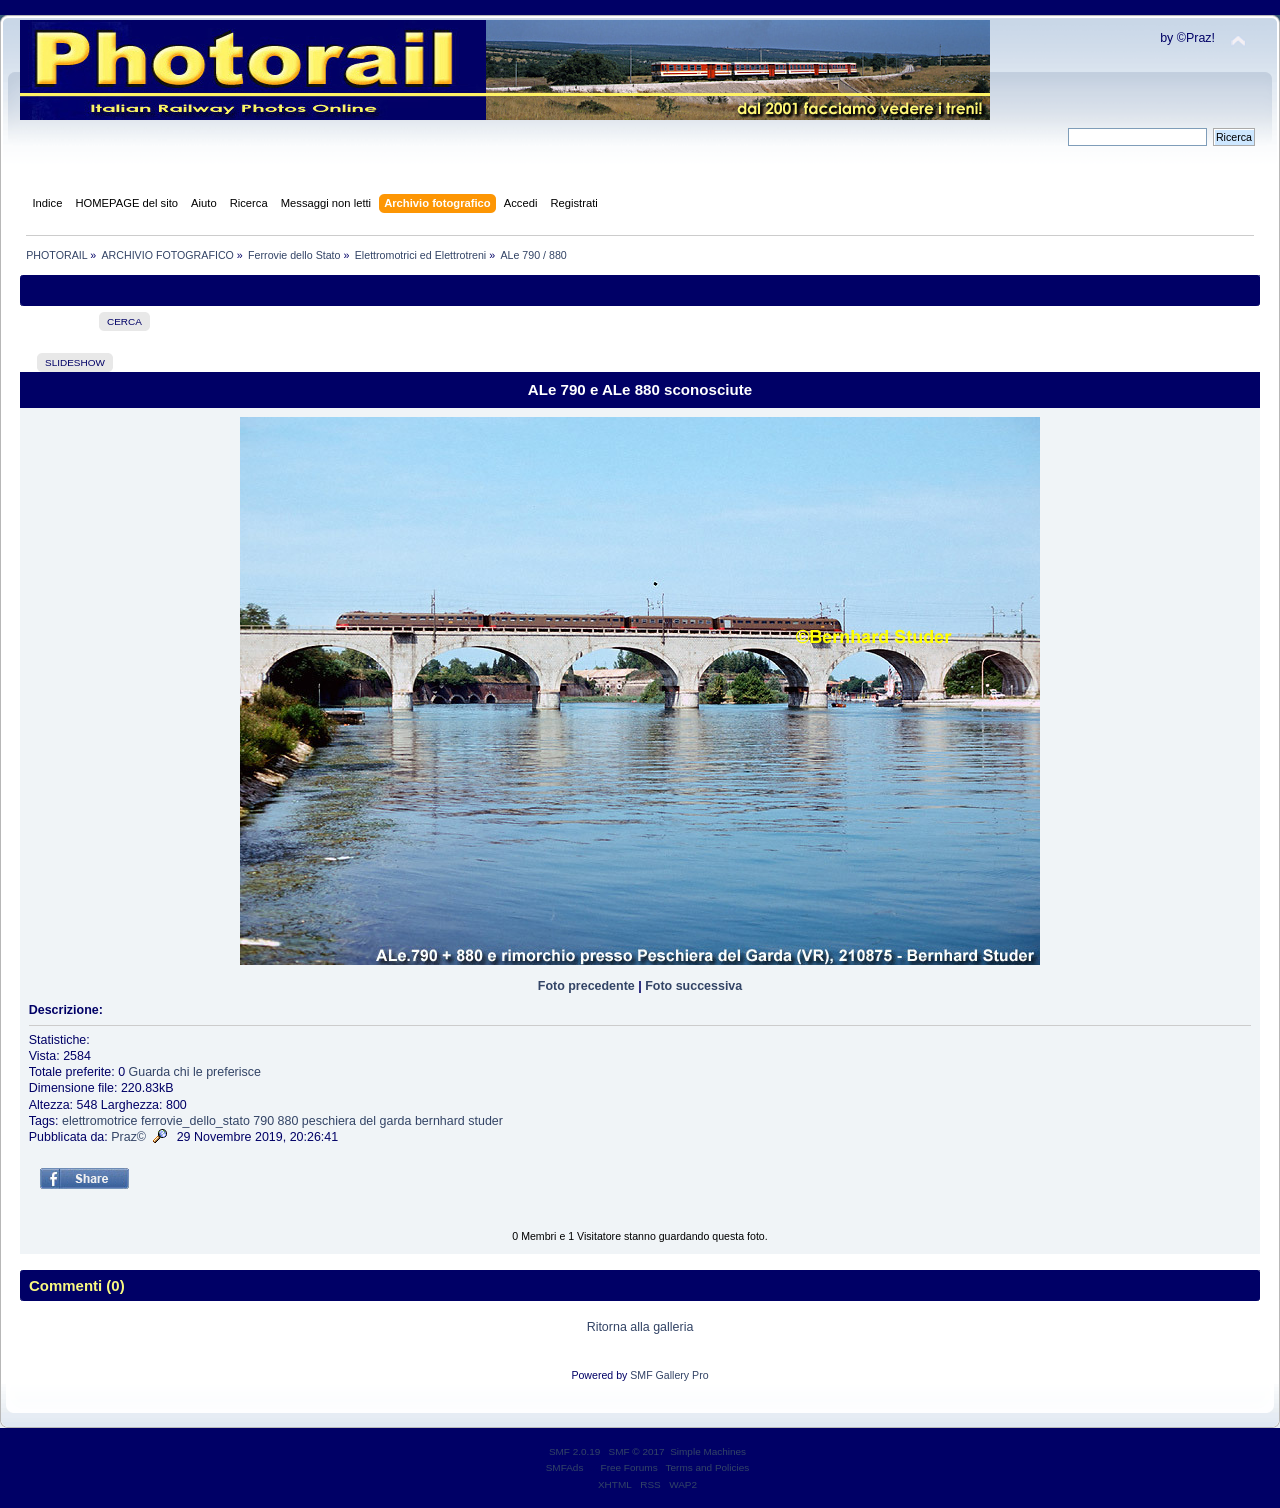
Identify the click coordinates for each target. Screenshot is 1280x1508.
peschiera (329, 1121)
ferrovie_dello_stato (195, 1121)
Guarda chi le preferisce (195, 1072)
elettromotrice (100, 1121)
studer (485, 1121)
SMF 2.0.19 (575, 1451)
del (367, 1121)
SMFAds (565, 1467)
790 (263, 1121)
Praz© (128, 1137)
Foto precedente (586, 986)
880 (288, 1121)
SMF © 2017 (637, 1451)
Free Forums (629, 1467)
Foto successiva (693, 986)
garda (396, 1121)
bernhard (440, 1121)
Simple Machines (708, 1451)
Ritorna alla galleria (640, 1327)
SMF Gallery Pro (669, 1375)
